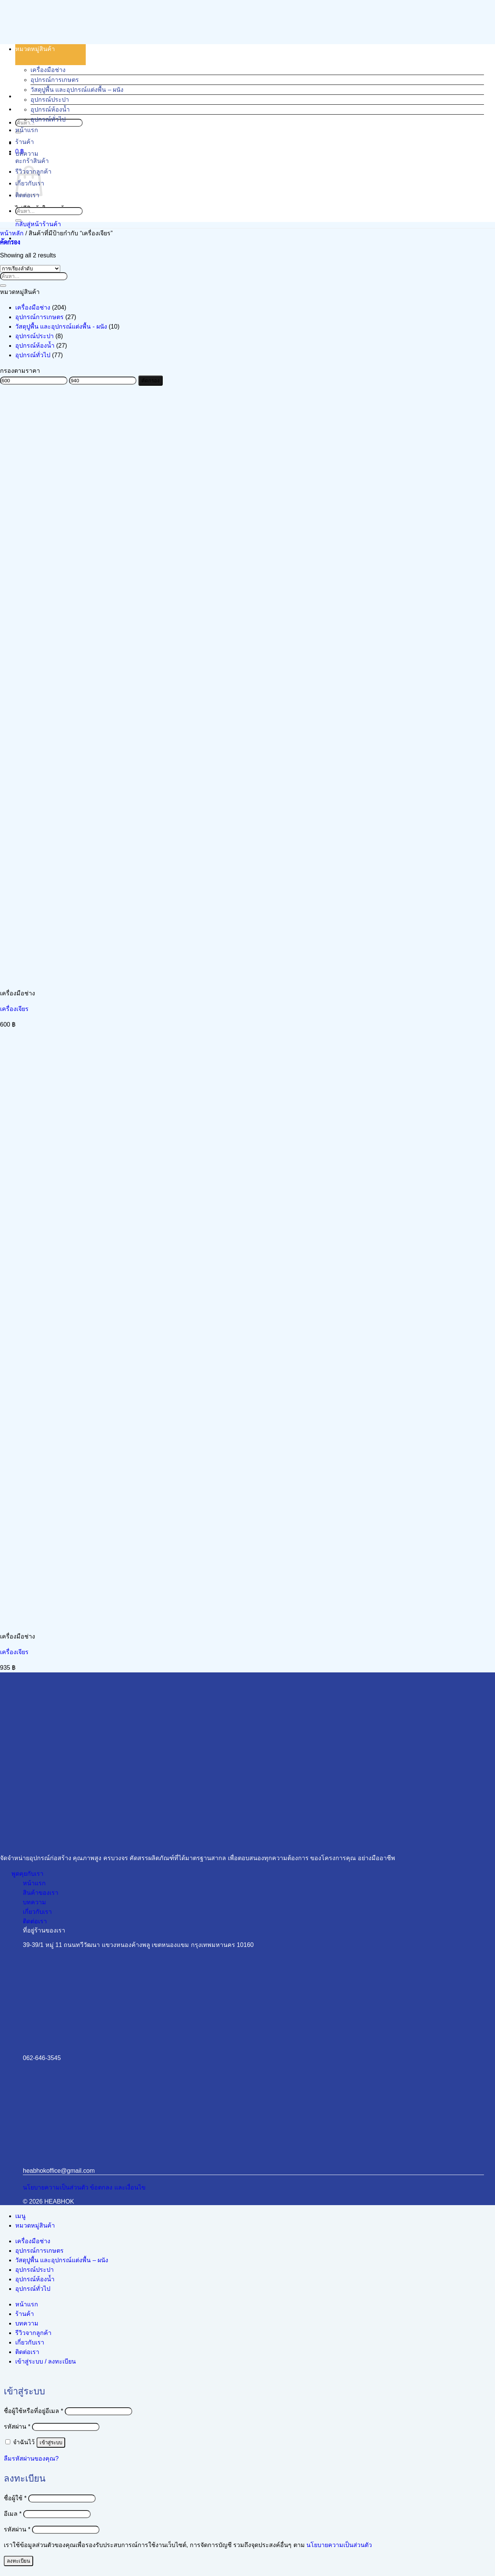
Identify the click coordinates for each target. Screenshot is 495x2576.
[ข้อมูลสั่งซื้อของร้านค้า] (30, 268)
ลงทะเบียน (18, 2561)
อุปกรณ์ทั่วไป (48, 119)
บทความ (26, 153)
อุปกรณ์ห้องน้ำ (50, 109)
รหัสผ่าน (17, 2426)
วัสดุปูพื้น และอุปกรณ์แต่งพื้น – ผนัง (76, 89)
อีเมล (13, 2514)
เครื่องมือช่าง (48, 70)
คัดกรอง (150, 380)
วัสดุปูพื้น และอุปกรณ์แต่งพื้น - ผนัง (61, 326)
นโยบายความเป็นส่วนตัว (339, 2545)
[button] (10, 242)
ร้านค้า (24, 142)
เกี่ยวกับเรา (29, 2342)
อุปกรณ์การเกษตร (54, 80)
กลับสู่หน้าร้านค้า (38, 224)
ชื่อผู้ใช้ (15, 2498)
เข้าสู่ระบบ (51, 2442)
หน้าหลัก (12, 233)
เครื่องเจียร (14, 1009)
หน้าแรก (26, 130)
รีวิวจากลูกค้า (33, 2333)
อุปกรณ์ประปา (49, 99)
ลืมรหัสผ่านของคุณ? (31, 2458)
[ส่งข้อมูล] (18, 220)
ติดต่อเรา (27, 2352)
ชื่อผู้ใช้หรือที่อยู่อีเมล (33, 2411)
